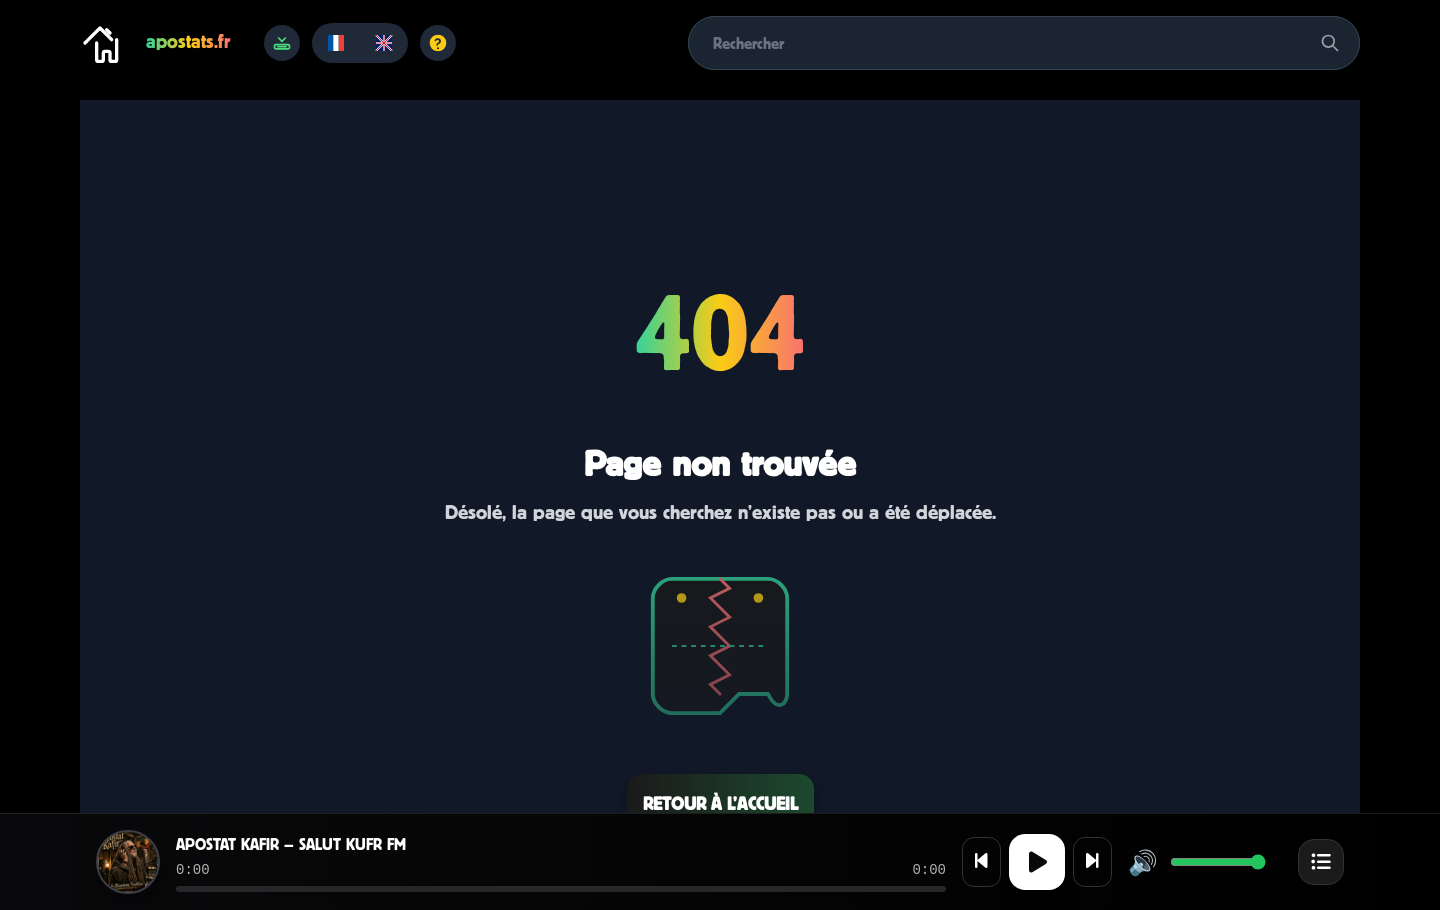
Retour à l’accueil (720, 803)
